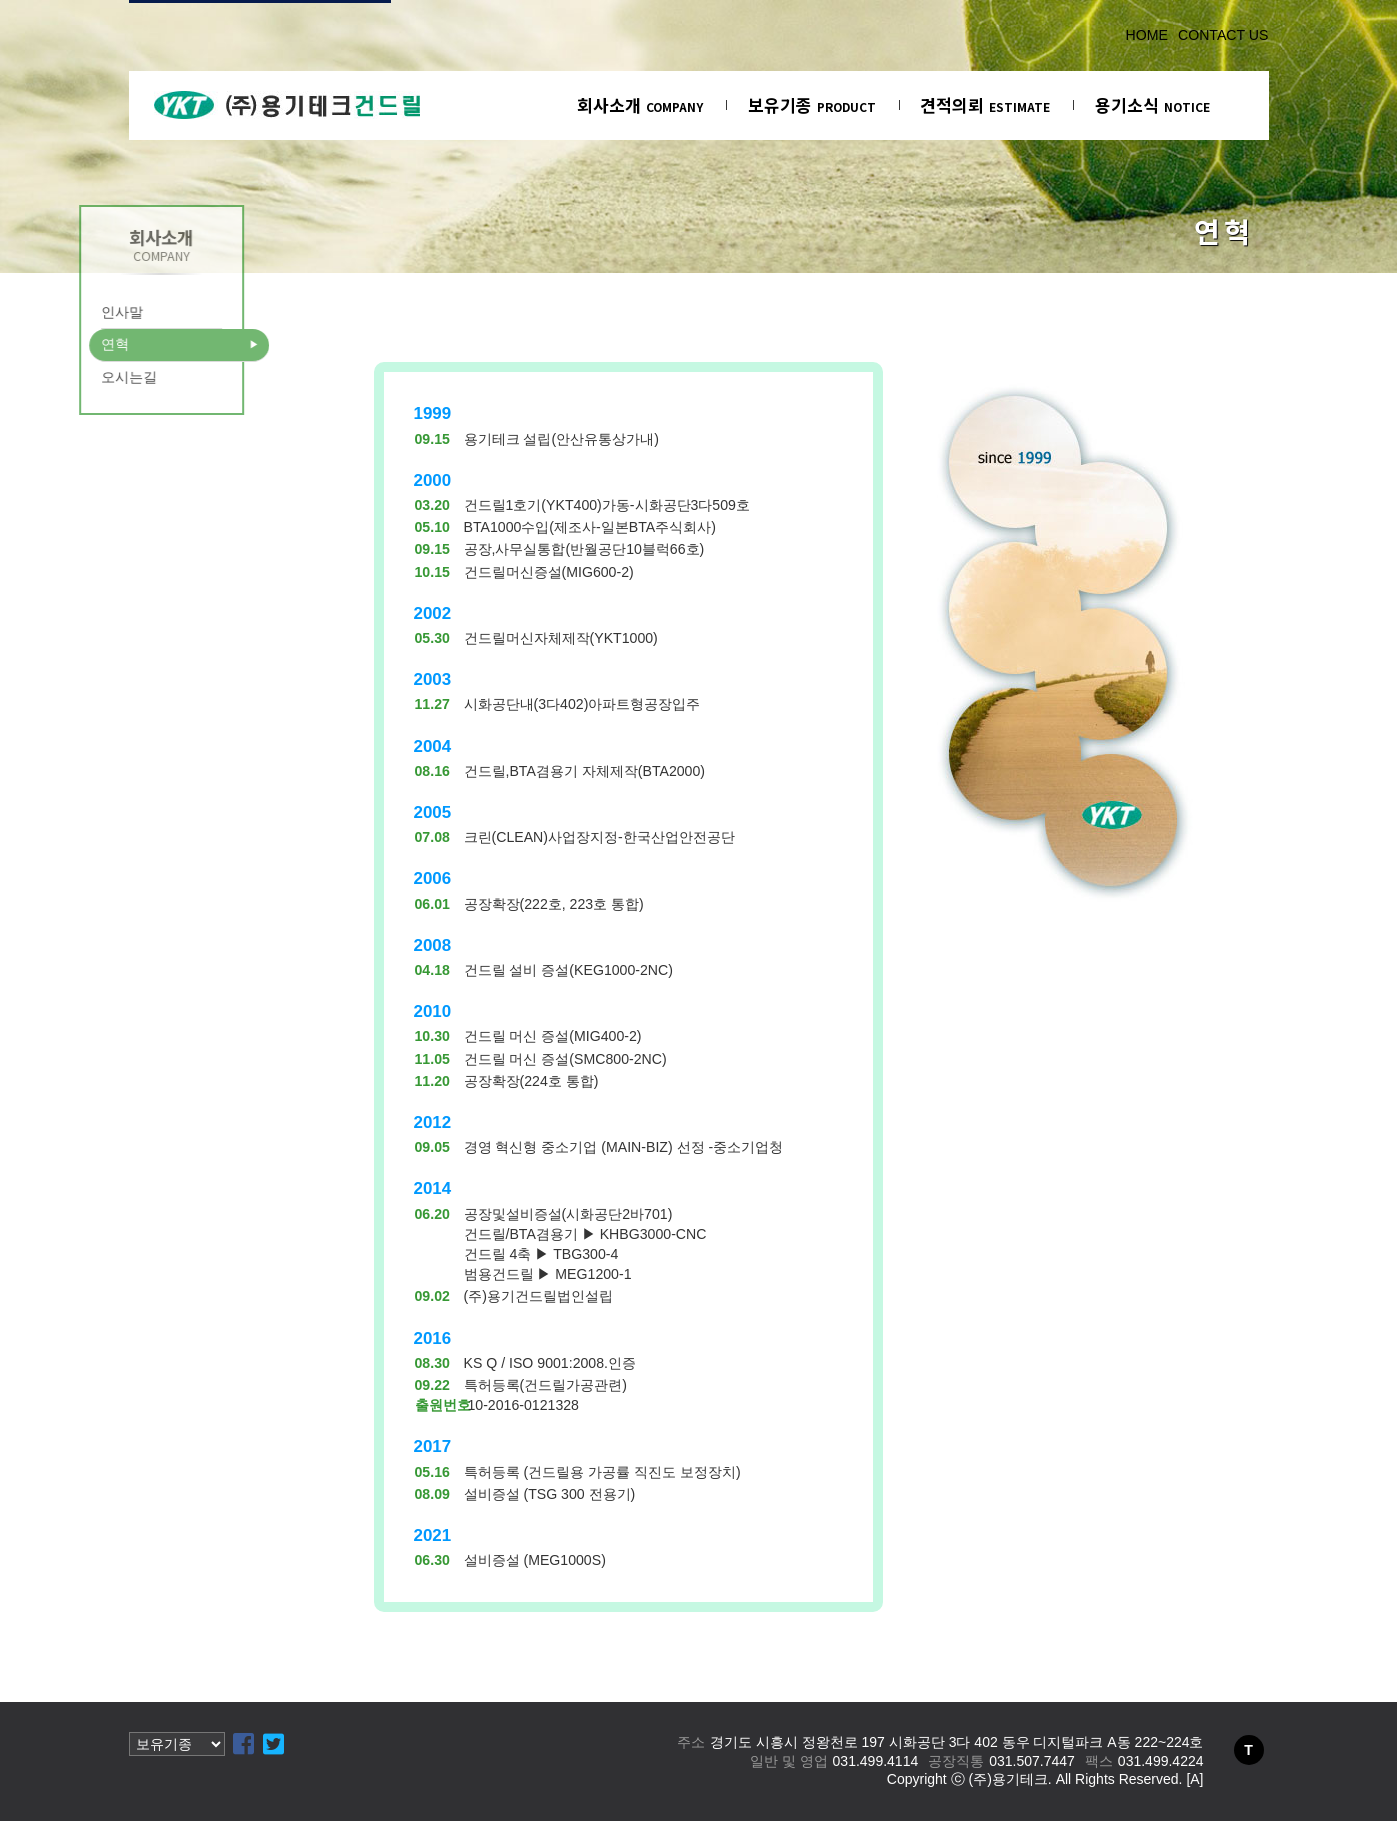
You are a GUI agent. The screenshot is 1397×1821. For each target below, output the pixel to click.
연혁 (81, 344)
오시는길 (95, 377)
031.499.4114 (876, 1761)
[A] (1194, 1779)
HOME (1147, 35)
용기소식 (1152, 104)
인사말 (88, 312)
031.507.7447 (1032, 1761)
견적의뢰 (985, 104)
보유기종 (812, 104)
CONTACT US (1223, 35)
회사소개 (640, 104)
